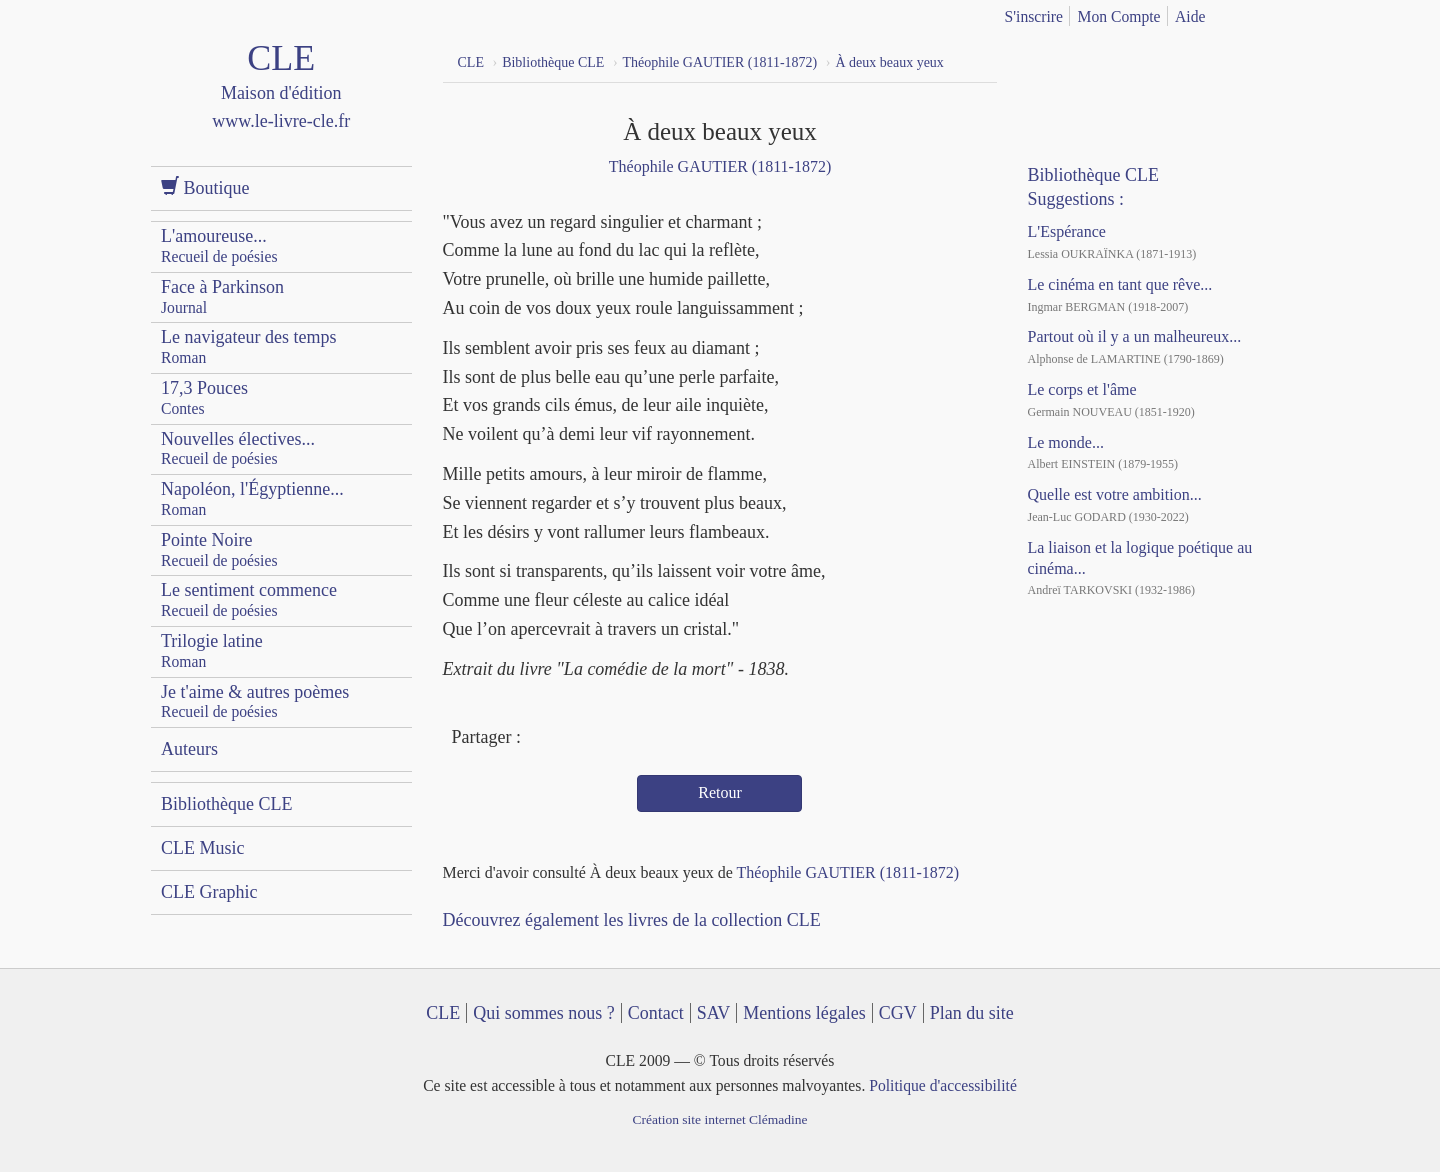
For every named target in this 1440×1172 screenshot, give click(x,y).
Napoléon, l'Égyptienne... (252, 498)
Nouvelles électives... (238, 448)
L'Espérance (1066, 231)
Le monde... (1065, 442)
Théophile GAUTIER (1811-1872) (720, 166)
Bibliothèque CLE (226, 804)
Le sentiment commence (249, 599)
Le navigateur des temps (248, 346)
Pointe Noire (219, 549)
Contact (656, 1013)
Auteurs (189, 749)
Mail (614, 739)
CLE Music (203, 848)
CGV (898, 1013)
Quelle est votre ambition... (1114, 494)
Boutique (205, 187)
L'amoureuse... (219, 245)
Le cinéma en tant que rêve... (1119, 284)
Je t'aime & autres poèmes (255, 701)
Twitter (578, 739)
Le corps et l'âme (1081, 389)
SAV (714, 1013)
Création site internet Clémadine (719, 1119)
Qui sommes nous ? (544, 1013)
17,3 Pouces (204, 397)
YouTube (1089, 60)
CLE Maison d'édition (281, 104)
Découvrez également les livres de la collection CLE (632, 920)
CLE (443, 1013)
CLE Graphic (209, 892)
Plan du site (972, 1013)
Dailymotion (1125, 60)
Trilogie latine (212, 650)
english (1278, 13)
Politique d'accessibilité (943, 1085)
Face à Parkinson (222, 296)
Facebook (541, 739)
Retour (720, 792)
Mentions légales (804, 1013)
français (1247, 13)
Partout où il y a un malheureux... (1134, 336)
